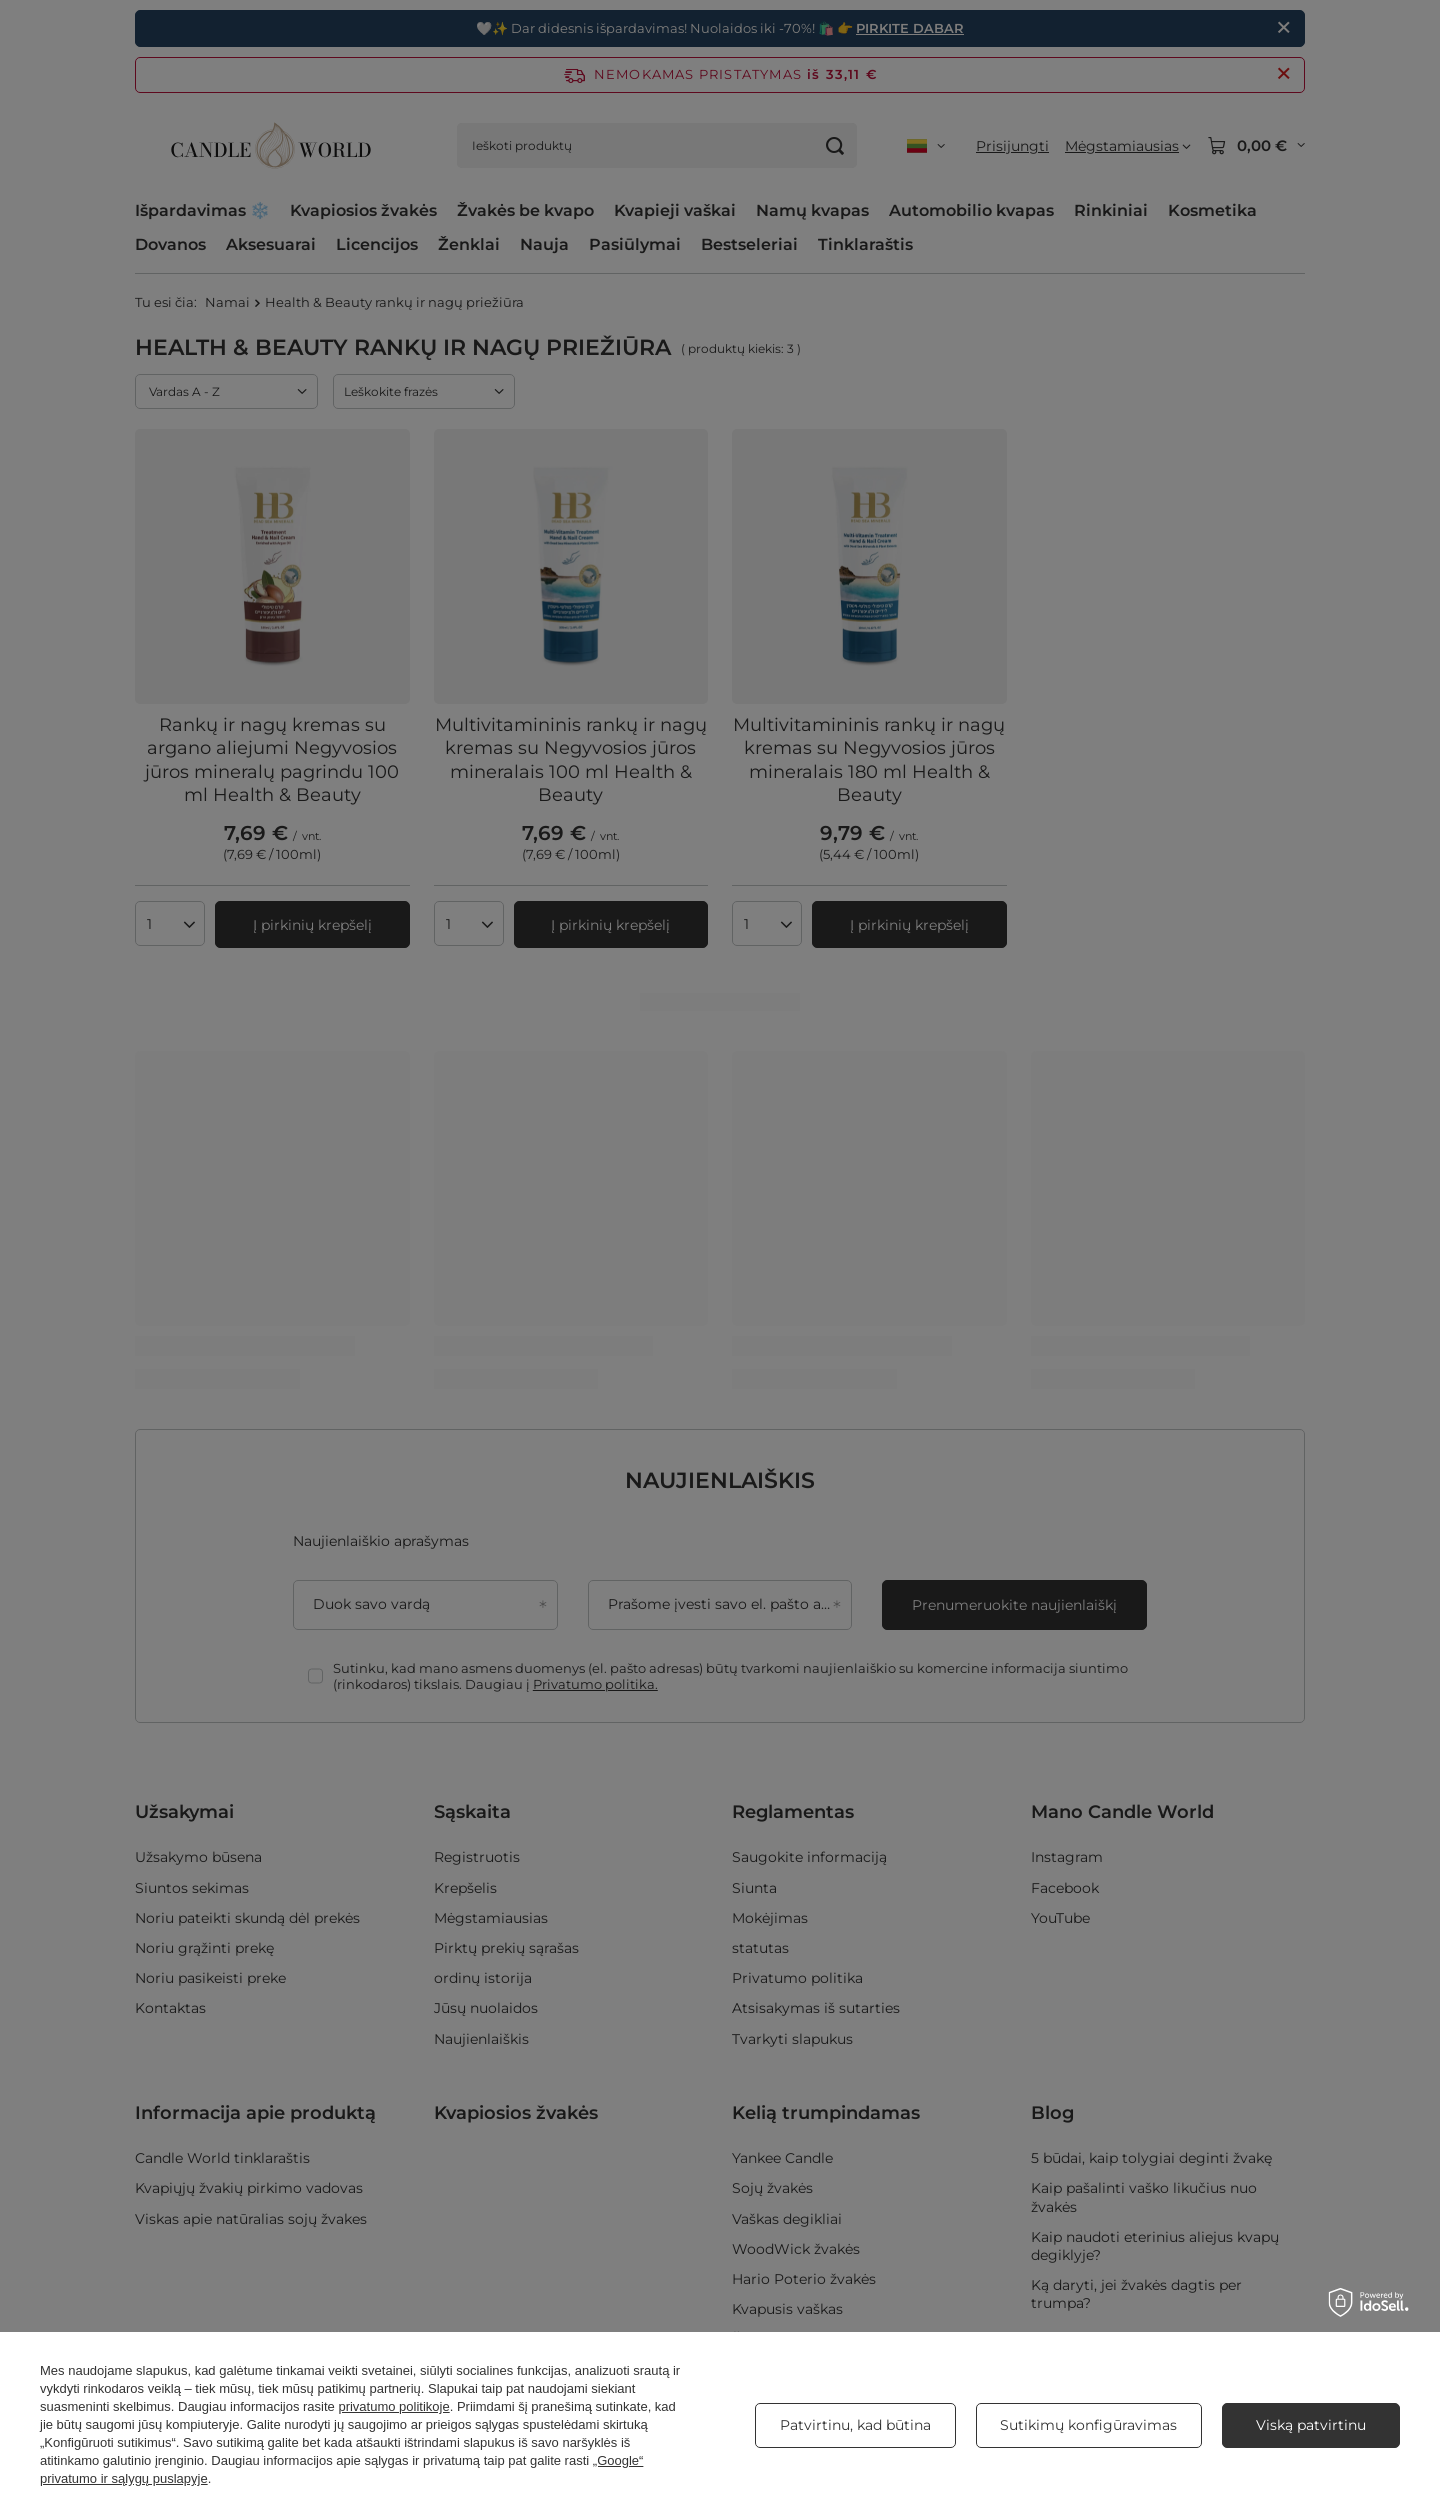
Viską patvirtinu (1311, 2425)
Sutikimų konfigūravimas (1088, 2425)
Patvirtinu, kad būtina (855, 2425)
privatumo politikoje (393, 2406)
